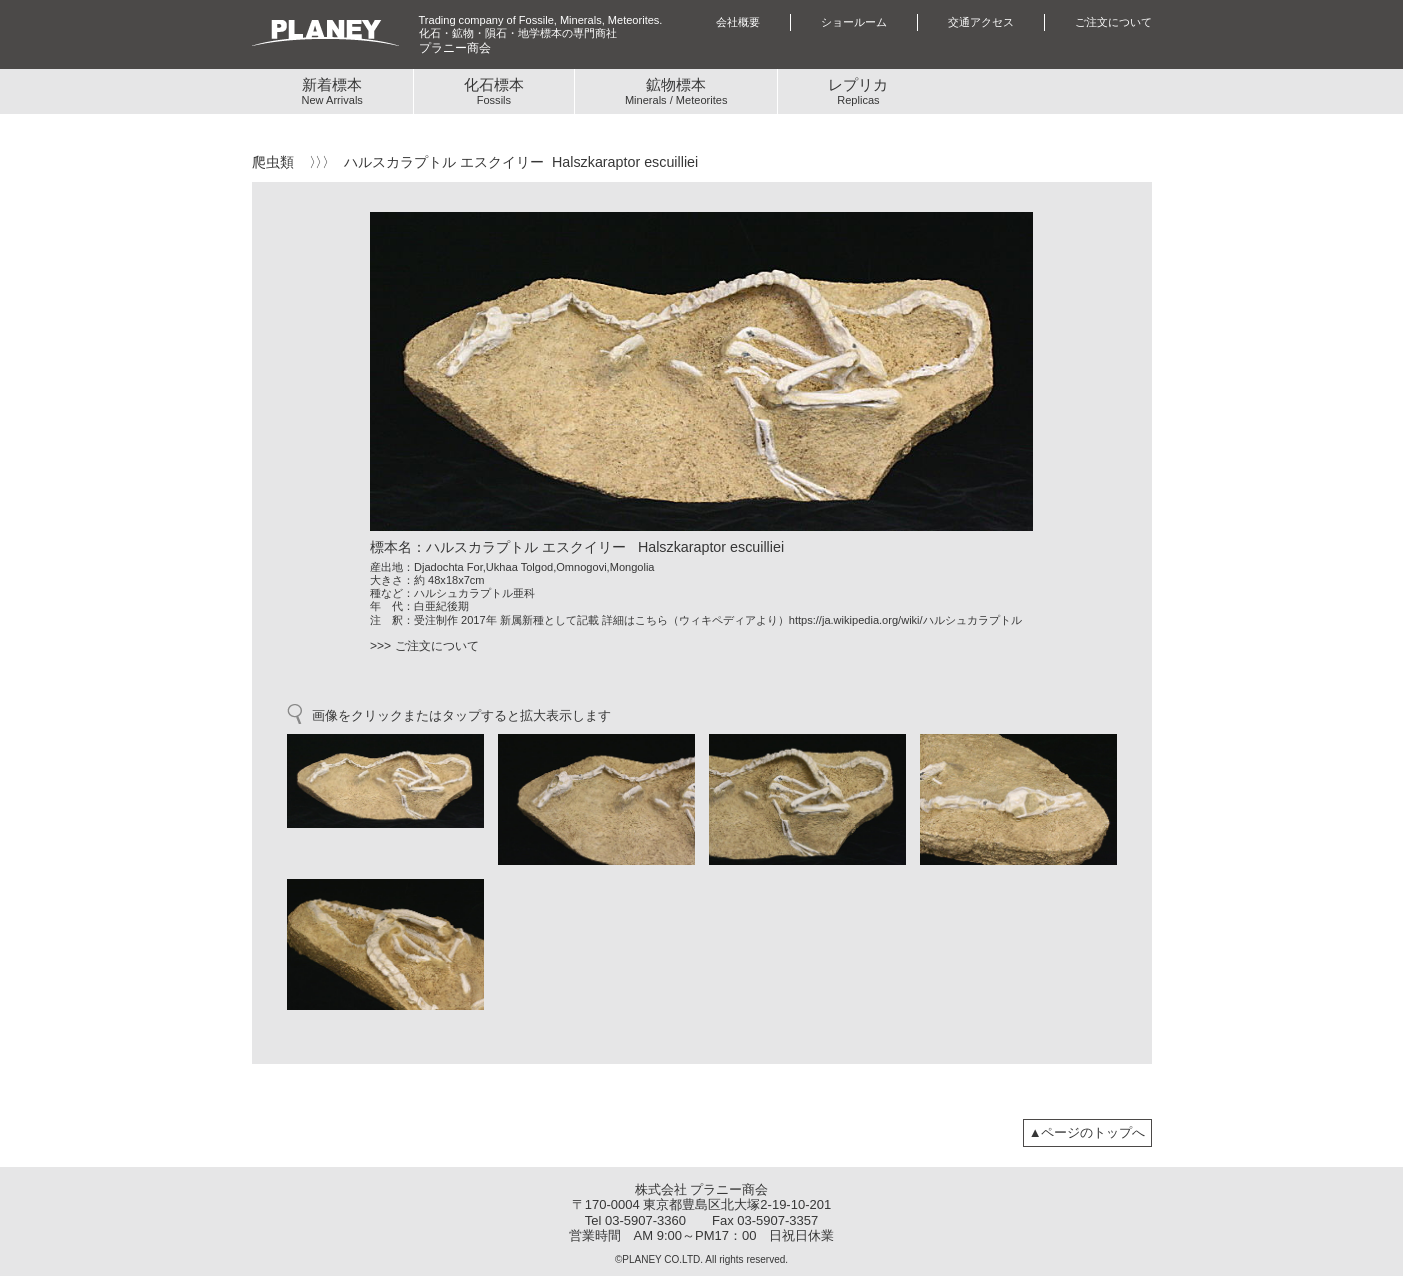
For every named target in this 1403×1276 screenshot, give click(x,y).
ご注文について (1113, 22)
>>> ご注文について (424, 646)
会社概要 (738, 22)
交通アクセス (981, 22)
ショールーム (854, 22)
